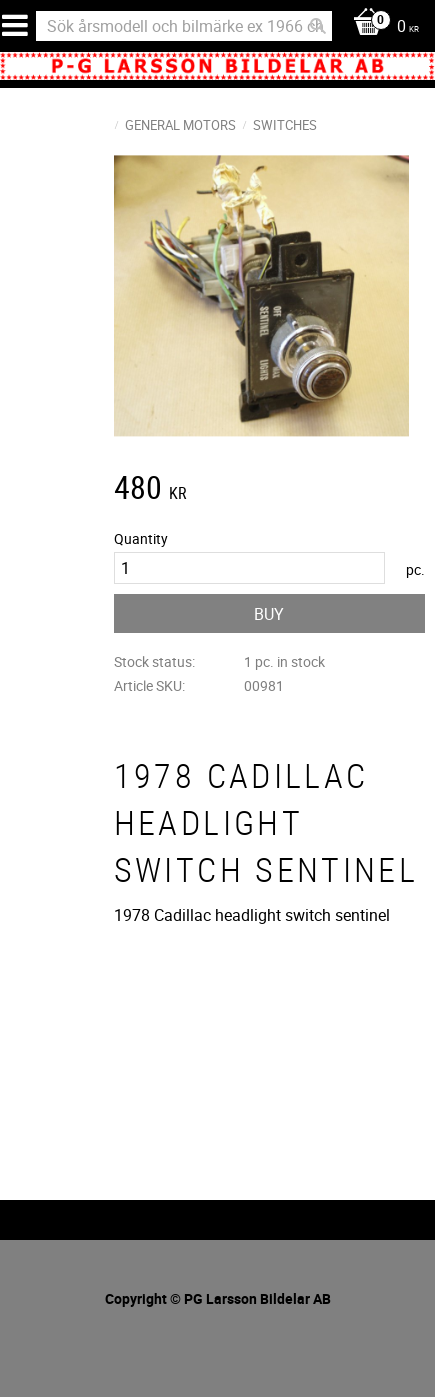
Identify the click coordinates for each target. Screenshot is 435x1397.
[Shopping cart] (381, 27)
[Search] (318, 26)
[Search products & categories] (184, 26)
